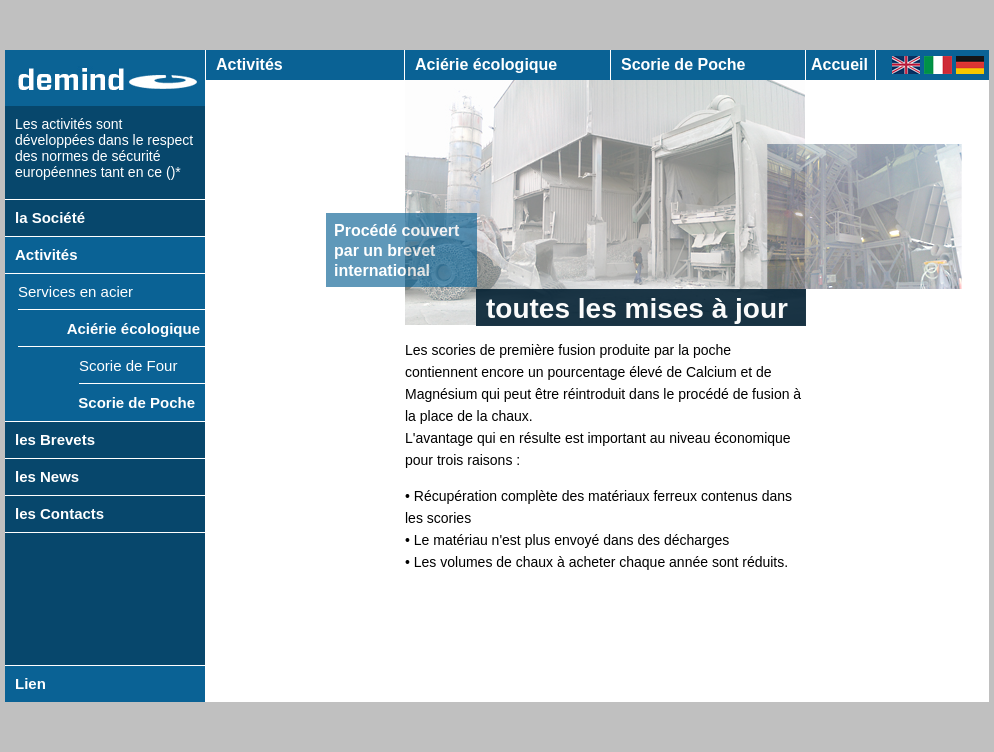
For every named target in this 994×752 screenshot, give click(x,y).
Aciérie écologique (133, 328)
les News (47, 476)
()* (173, 172)
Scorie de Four (128, 365)
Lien (30, 683)
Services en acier (75, 291)
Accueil (839, 64)
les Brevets (55, 439)
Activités (46, 254)
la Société (50, 217)
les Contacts (59, 513)
